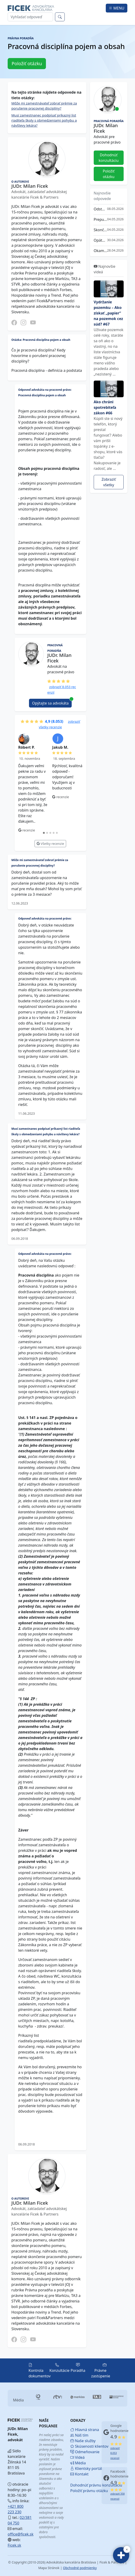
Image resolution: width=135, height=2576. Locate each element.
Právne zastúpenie (100, 2370)
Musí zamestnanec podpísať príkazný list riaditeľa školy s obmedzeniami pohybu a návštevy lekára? (44, 120)
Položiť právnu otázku (75, 2490)
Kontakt (75, 2474)
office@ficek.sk (20, 2534)
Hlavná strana (75, 2429)
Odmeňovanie (75, 2451)
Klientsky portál (75, 2468)
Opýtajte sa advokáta (52, 702)
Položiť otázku (27, 63)
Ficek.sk (14, 2545)
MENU (116, 8)
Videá (75, 2457)
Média (75, 2462)
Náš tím (75, 2435)
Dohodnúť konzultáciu (109, 157)
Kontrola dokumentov (40, 2370)
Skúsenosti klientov (75, 2446)
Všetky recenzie (50, 843)
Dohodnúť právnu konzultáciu (75, 2485)
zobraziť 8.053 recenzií (115, 2453)
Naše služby (75, 2440)
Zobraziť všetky (109, 482)
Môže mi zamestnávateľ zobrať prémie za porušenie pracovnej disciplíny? (44, 106)
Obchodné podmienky (80, 2568)
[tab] (44, 833)
